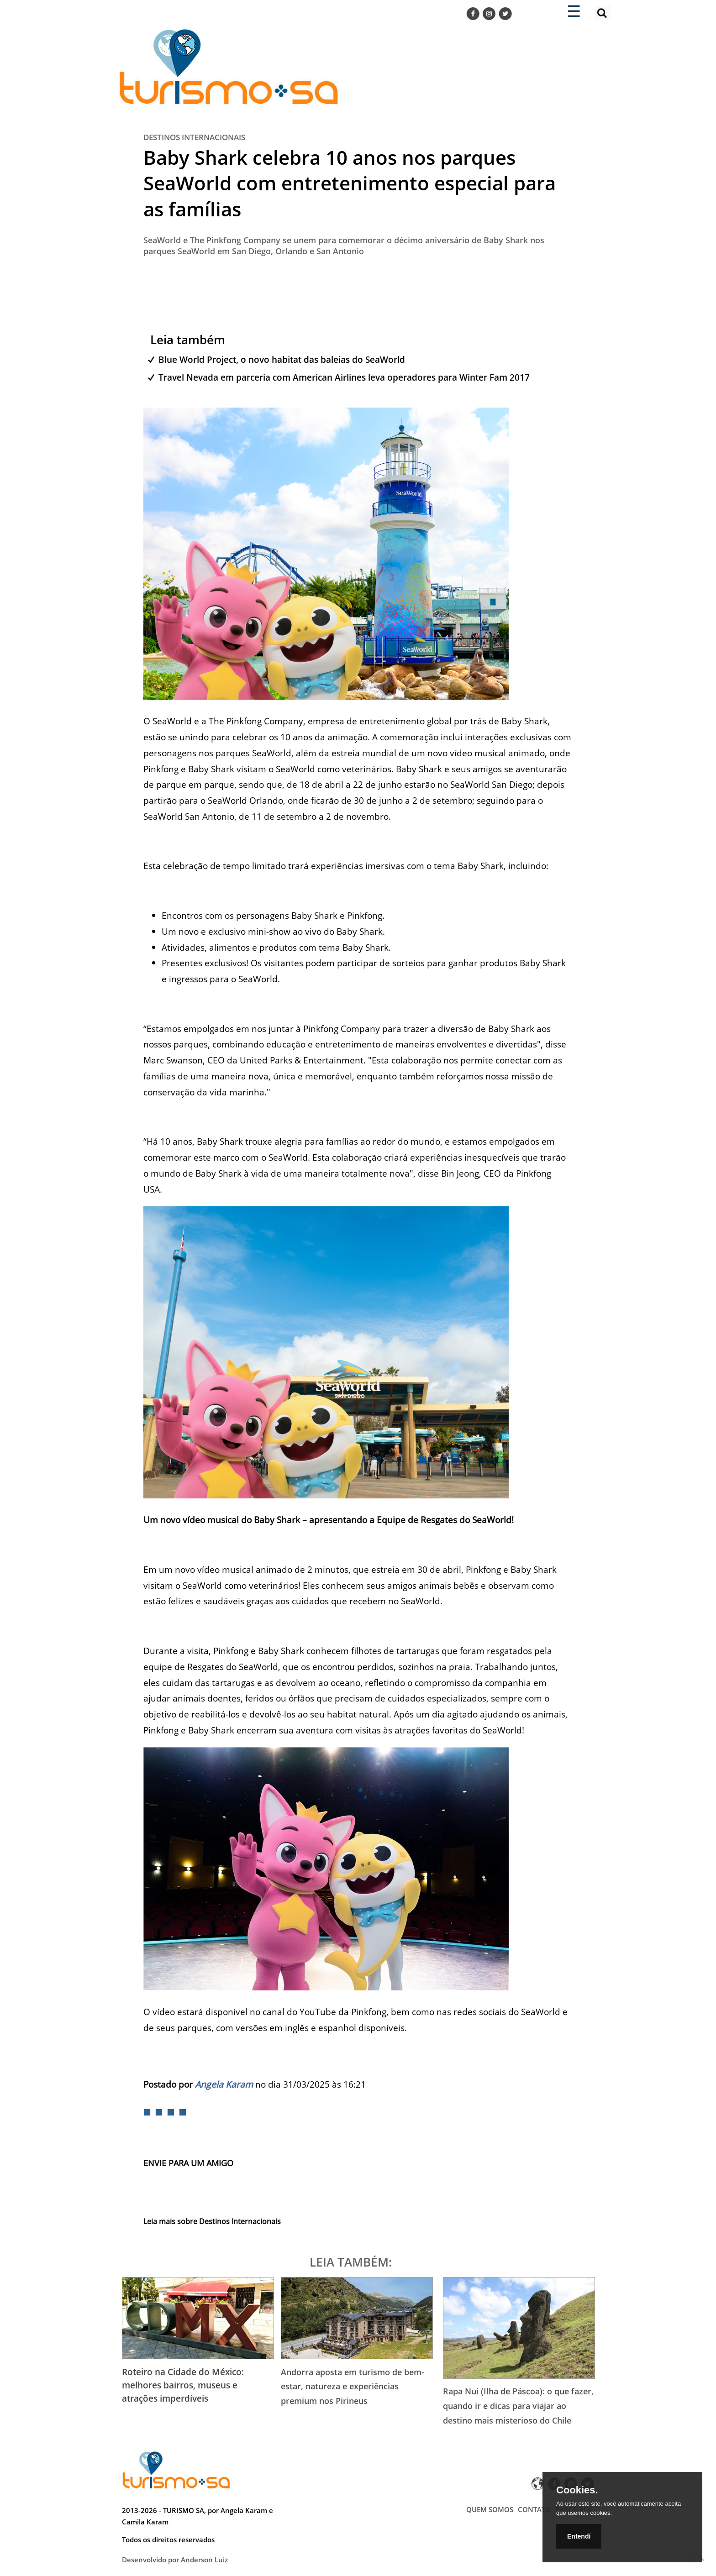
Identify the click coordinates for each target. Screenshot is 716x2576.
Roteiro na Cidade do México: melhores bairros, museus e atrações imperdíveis (183, 2385)
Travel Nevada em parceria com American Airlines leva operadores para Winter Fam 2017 (344, 377)
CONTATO (534, 2509)
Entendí (578, 2536)
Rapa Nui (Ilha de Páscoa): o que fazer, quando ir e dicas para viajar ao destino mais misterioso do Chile (518, 2405)
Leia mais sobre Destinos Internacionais (212, 2221)
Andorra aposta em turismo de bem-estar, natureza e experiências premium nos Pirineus (352, 2386)
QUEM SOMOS (489, 2509)
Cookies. (577, 2490)
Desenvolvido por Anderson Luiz (175, 2559)
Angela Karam (224, 2084)
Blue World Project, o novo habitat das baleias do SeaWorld (281, 359)
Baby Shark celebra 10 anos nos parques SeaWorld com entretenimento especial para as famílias (349, 183)
